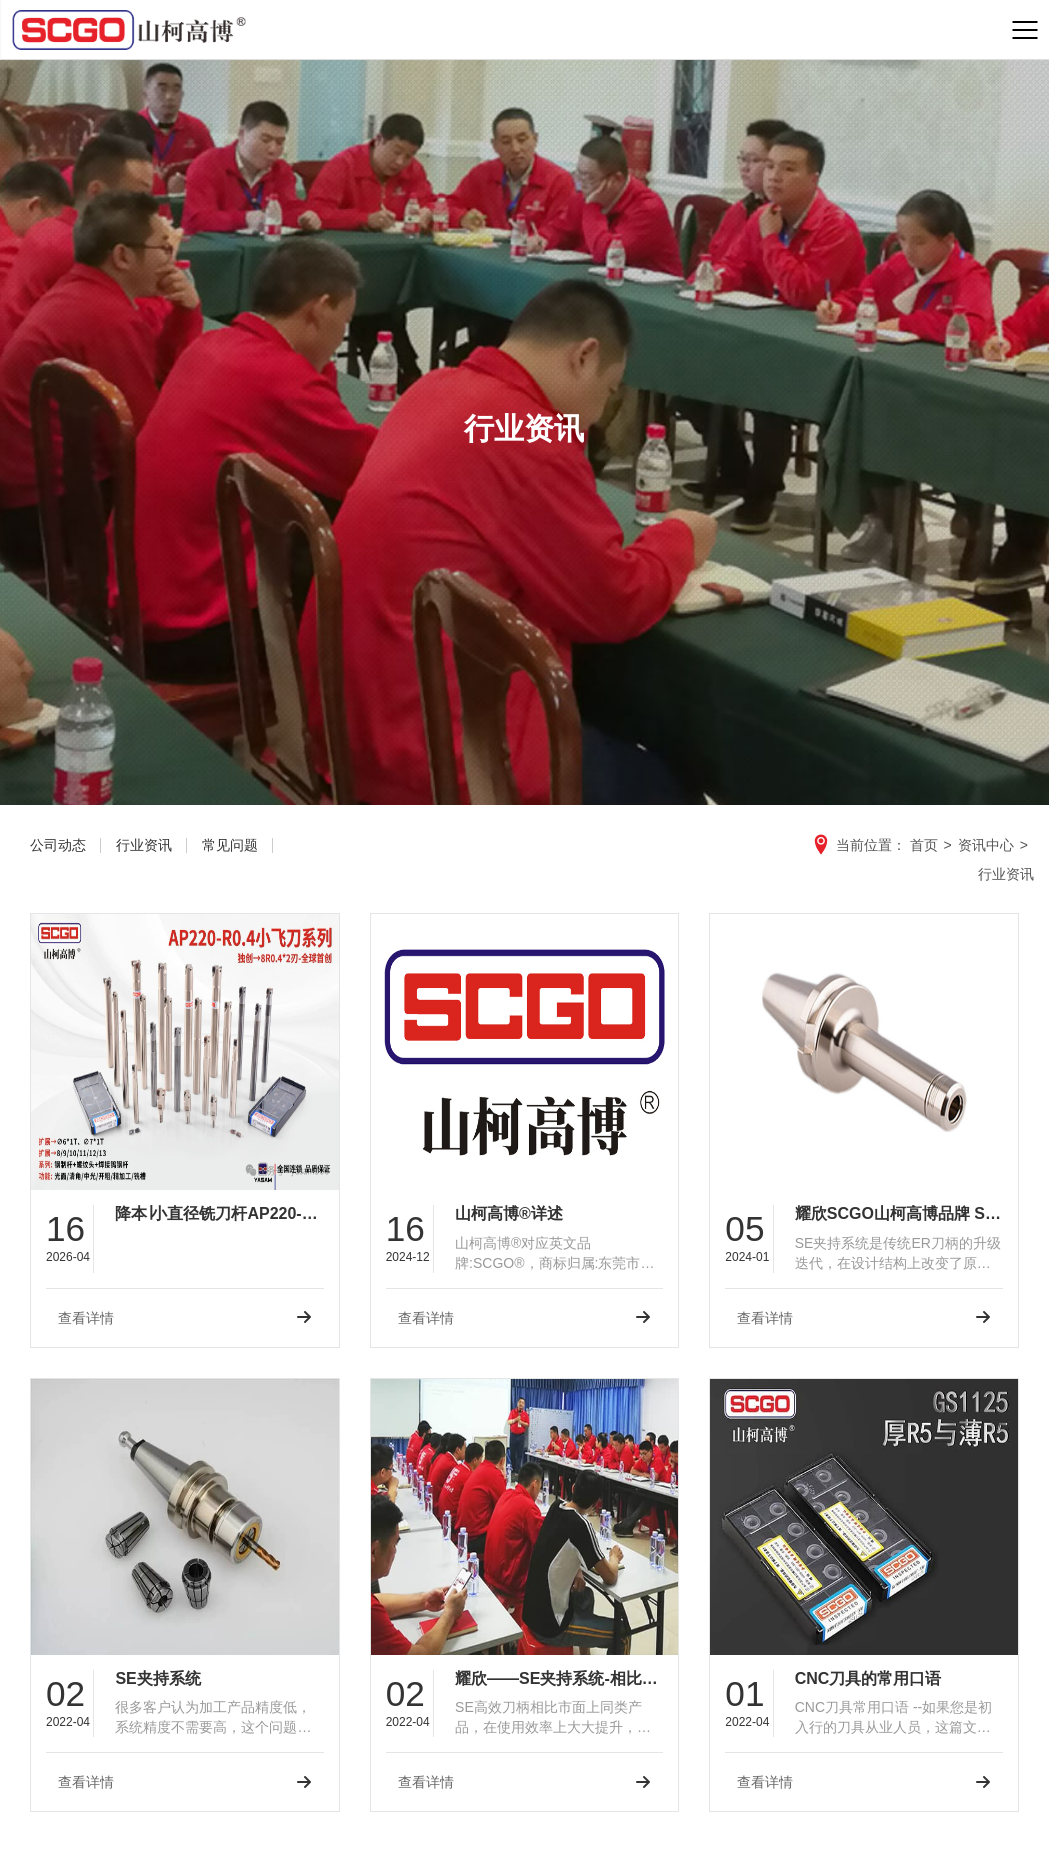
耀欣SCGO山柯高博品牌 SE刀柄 (899, 1213)
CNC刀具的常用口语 (868, 1678)
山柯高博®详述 (509, 1213)
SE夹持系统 (157, 1678)
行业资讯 (144, 845)
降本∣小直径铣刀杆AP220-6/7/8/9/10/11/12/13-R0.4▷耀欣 (219, 1213)
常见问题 (230, 845)
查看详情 (86, 1318)
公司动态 (58, 845)
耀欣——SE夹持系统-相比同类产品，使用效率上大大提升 (559, 1678)
